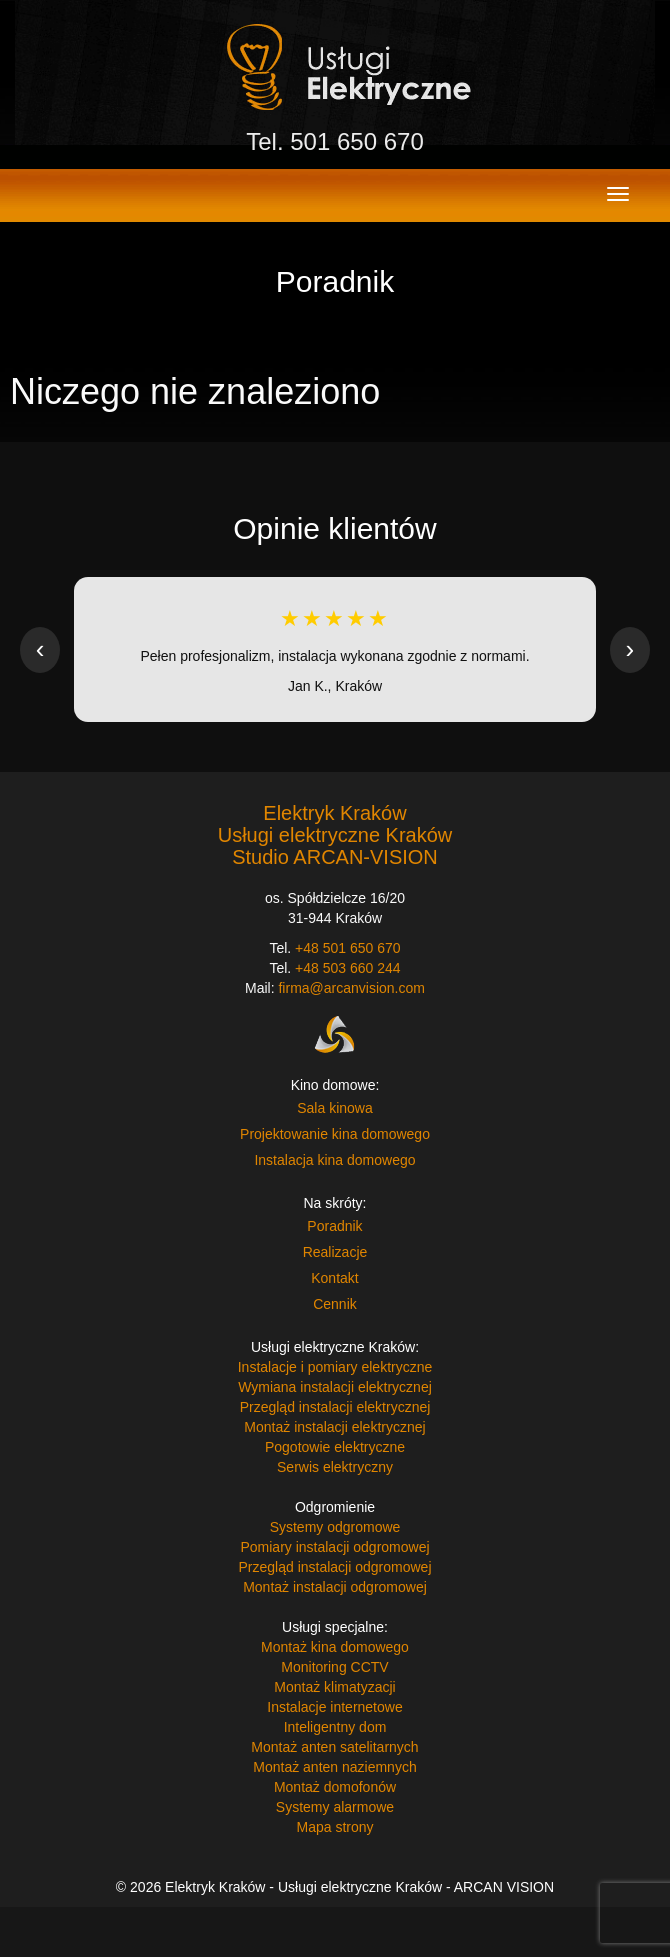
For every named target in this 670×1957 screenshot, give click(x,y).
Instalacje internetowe (334, 1707)
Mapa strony (334, 1827)
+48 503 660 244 (348, 968)
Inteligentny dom (335, 1727)
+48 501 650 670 (348, 948)
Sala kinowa (335, 1108)
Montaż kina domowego (335, 1647)
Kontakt (334, 1278)
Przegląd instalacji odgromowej (335, 1567)
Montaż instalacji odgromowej (335, 1587)
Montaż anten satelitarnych (334, 1747)
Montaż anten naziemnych (334, 1767)
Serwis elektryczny (335, 1467)
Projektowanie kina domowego (335, 1134)
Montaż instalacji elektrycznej (334, 1427)
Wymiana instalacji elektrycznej (335, 1387)
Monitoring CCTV (334, 1667)
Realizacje (335, 1252)
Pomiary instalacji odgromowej (334, 1547)
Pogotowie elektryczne (335, 1447)
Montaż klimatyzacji (334, 1687)
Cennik (335, 1304)
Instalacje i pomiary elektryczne (335, 1367)
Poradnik (334, 1226)
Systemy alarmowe (335, 1807)
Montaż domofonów (335, 1787)
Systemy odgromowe (335, 1527)
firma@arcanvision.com (351, 988)
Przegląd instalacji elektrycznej (335, 1407)
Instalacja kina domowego (334, 1160)
